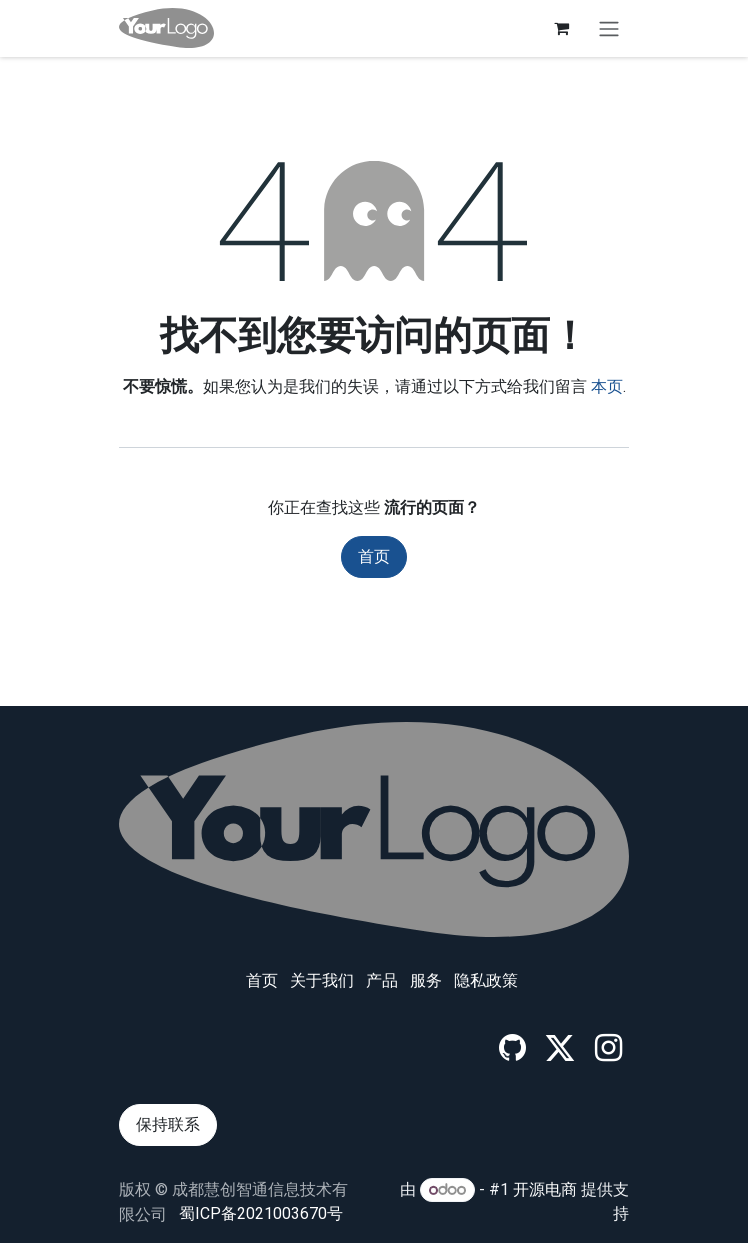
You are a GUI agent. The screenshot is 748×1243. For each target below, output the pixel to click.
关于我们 (322, 980)
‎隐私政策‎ (486, 980)
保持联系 (168, 1124)
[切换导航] (609, 28)
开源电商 (545, 1189)
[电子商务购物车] (561, 28)
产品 (382, 980)
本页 (607, 386)
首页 (374, 556)
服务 (426, 980)
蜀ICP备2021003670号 (261, 1213)
